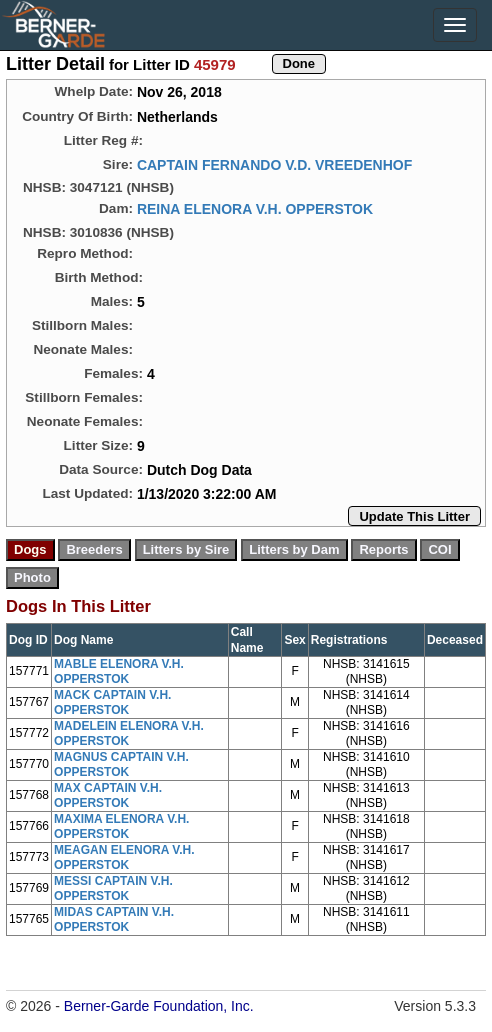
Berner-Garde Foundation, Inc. (159, 1006)
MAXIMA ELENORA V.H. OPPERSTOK (121, 826)
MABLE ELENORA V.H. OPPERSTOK (119, 671)
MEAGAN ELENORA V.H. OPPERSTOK (124, 857)
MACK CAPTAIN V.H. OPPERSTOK (112, 702)
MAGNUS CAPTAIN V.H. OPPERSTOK (121, 764)
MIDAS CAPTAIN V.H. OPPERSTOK (114, 919)
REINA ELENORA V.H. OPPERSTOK (255, 209)
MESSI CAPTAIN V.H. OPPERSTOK (113, 888)
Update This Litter (414, 516)
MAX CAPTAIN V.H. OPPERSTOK (108, 795)
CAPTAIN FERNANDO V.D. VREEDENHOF (274, 165)
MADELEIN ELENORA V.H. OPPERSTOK (129, 733)
